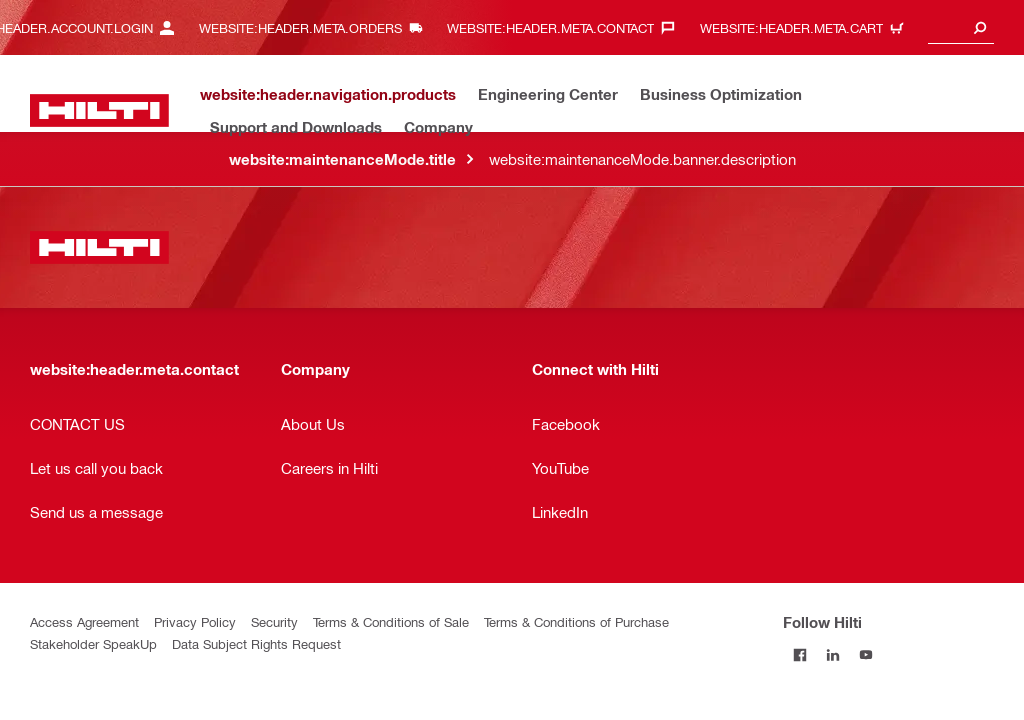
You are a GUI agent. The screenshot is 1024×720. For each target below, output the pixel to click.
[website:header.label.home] (99, 110)
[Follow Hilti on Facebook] (799, 654)
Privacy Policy (195, 621)
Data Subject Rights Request (256, 643)
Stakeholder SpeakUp (93, 643)
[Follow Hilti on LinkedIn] (832, 654)
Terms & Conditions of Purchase (576, 621)
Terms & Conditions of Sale (391, 621)
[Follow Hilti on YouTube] (865, 654)
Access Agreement (84, 621)
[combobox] (961, 27)
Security (274, 621)
